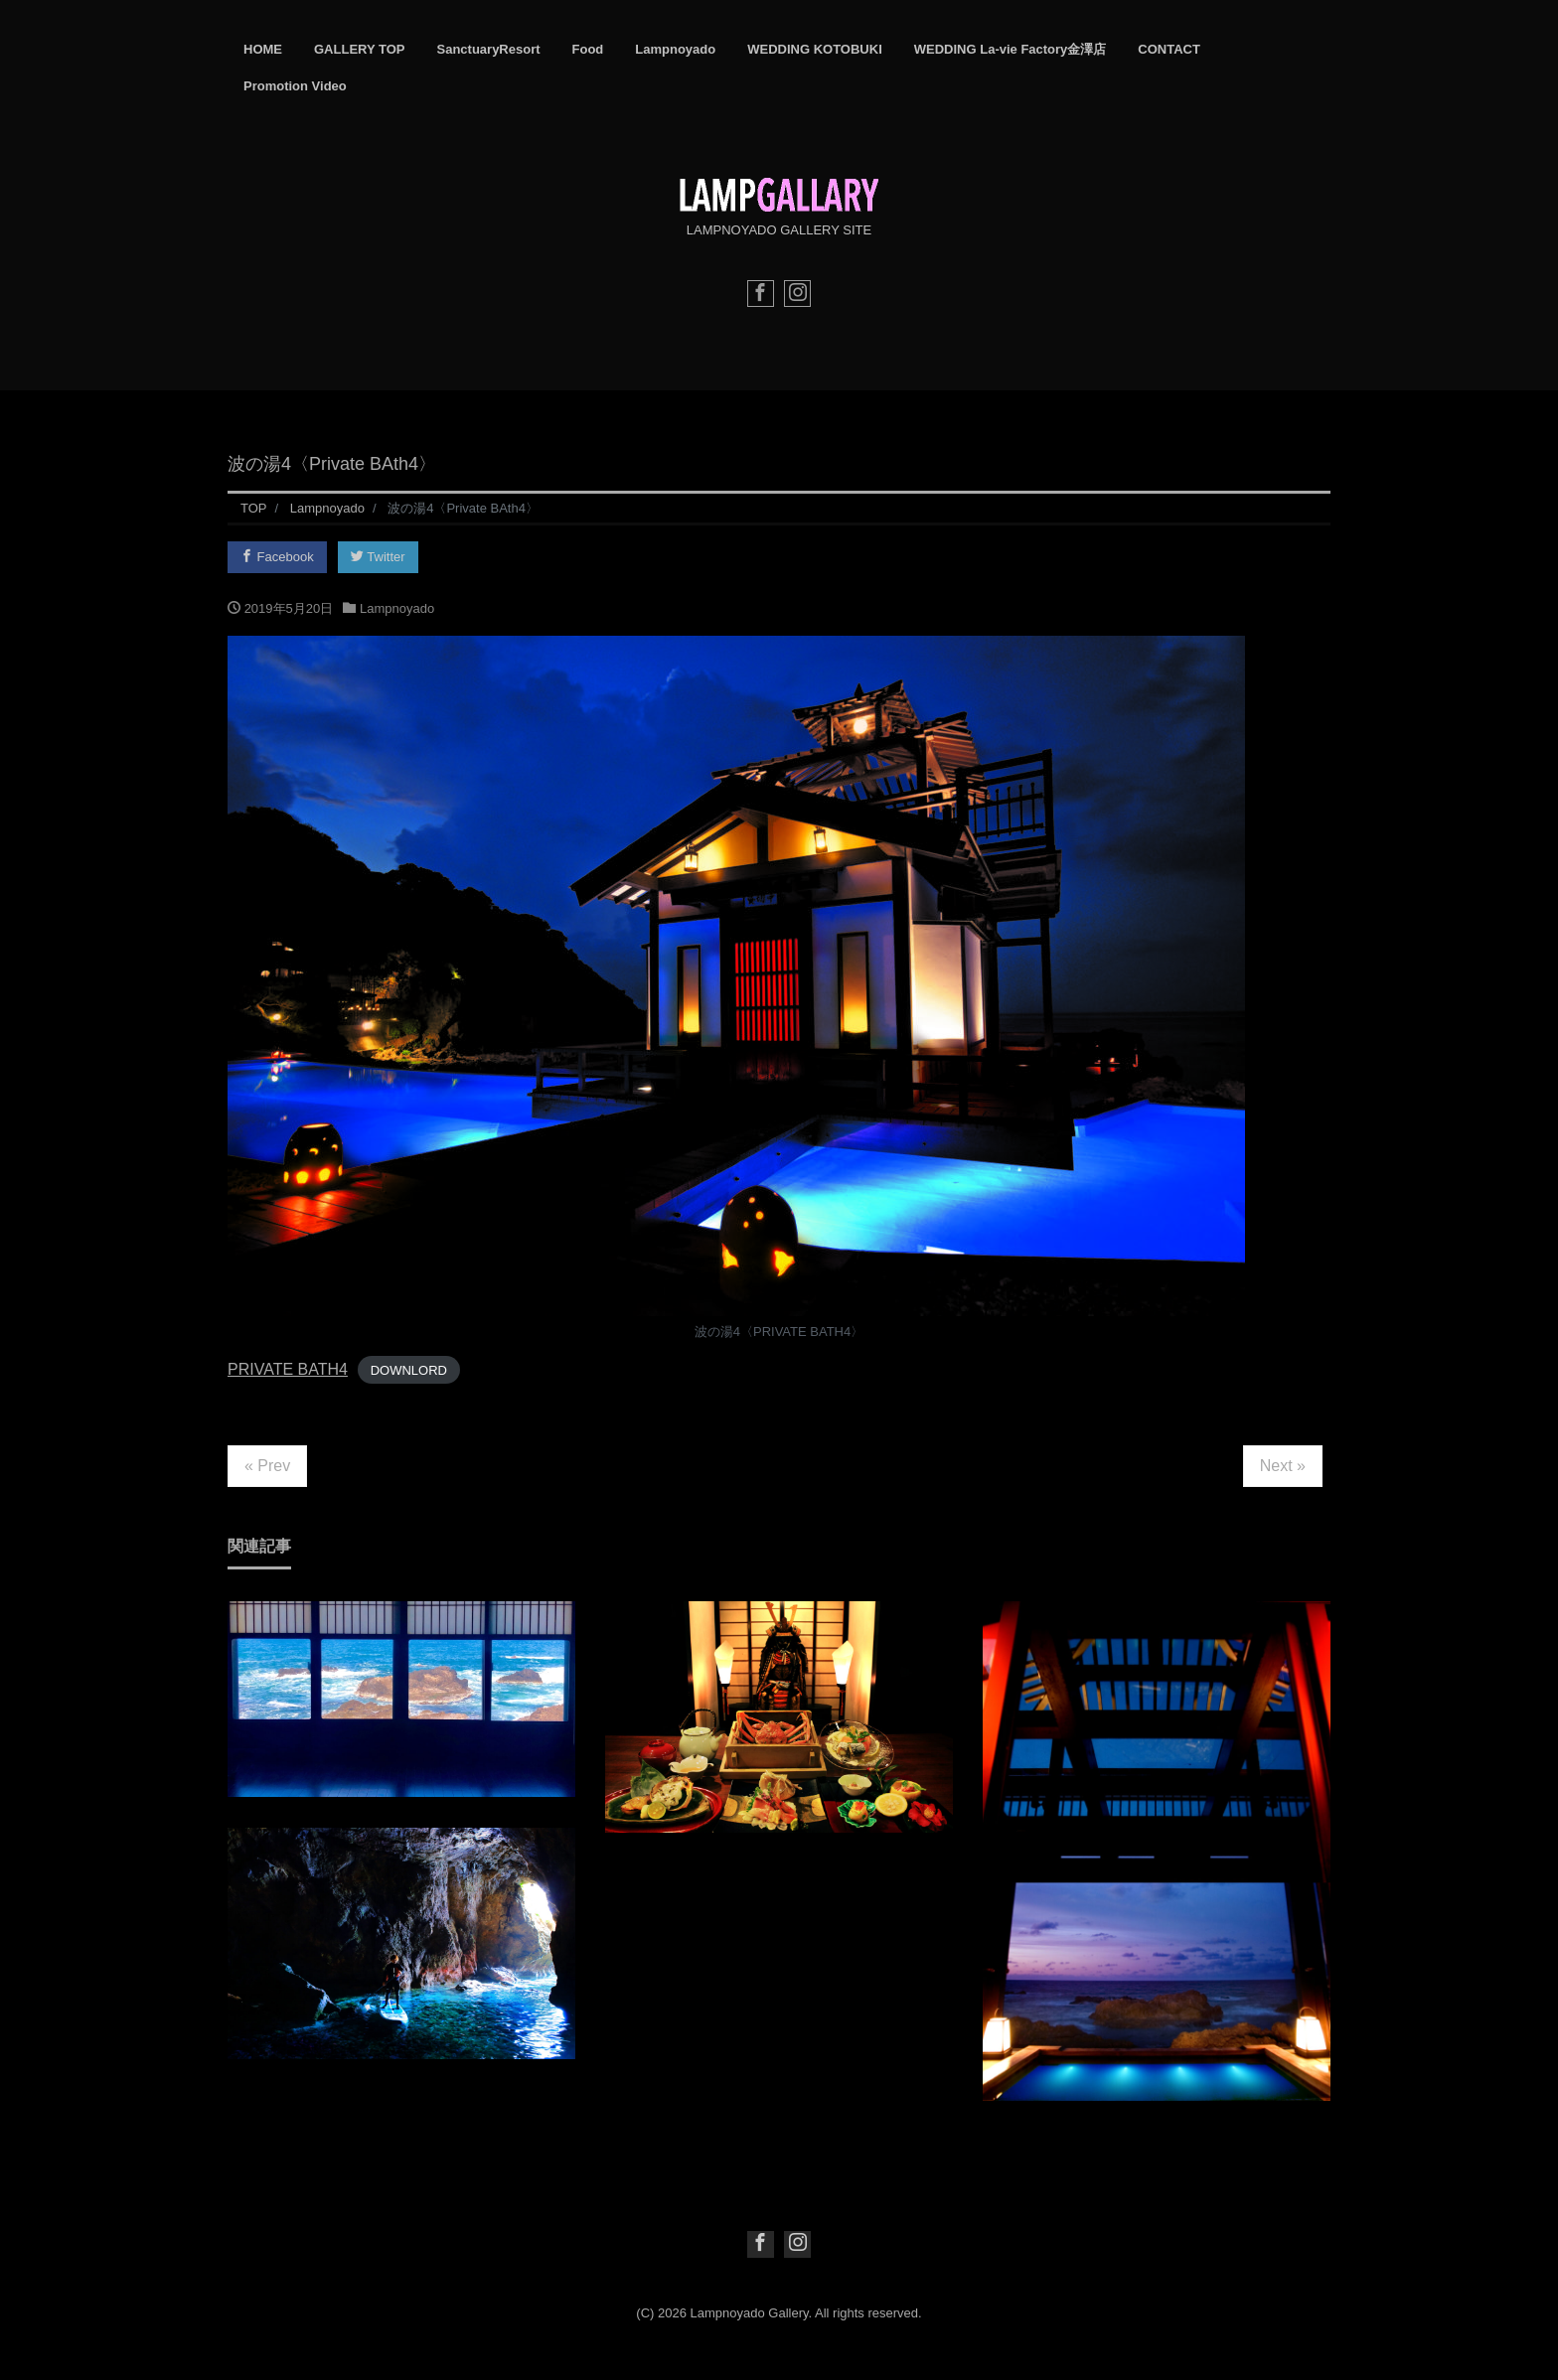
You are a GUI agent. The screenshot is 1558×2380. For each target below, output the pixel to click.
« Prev (267, 1465)
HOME (262, 49)
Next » (1283, 1465)
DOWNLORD (409, 1370)
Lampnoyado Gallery (750, 2313)
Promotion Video (295, 85)
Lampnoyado (675, 49)
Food (588, 49)
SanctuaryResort (489, 49)
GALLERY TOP (359, 49)
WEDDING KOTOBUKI (814, 49)
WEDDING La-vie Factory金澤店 (1010, 49)
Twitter (378, 556)
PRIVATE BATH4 (288, 1369)
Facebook (277, 556)
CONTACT (1169, 49)
